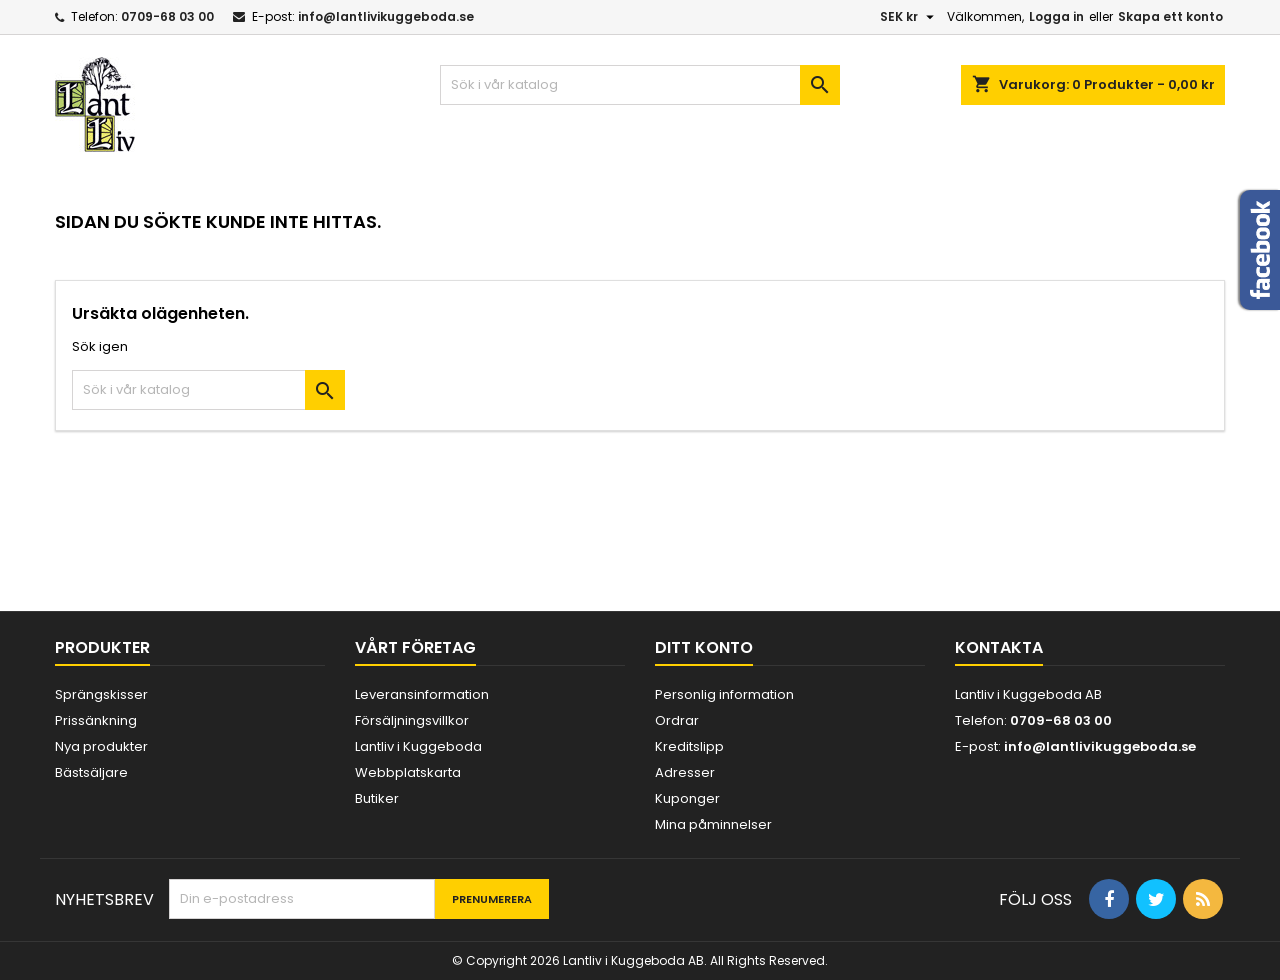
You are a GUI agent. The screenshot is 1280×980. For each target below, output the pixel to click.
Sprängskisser (101, 694)
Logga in (1056, 16)
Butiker (377, 798)
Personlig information (724, 694)
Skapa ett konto (1170, 16)
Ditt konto (704, 647)
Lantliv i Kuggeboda (418, 746)
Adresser (685, 772)
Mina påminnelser (713, 824)
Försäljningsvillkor (412, 720)
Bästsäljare (91, 772)
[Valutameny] (909, 17)
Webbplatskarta (408, 772)
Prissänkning (96, 720)
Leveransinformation (422, 694)
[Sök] (640, 85)
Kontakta (999, 647)
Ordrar (677, 720)
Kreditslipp (689, 746)
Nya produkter (101, 746)
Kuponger (687, 798)
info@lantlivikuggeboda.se (386, 16)
